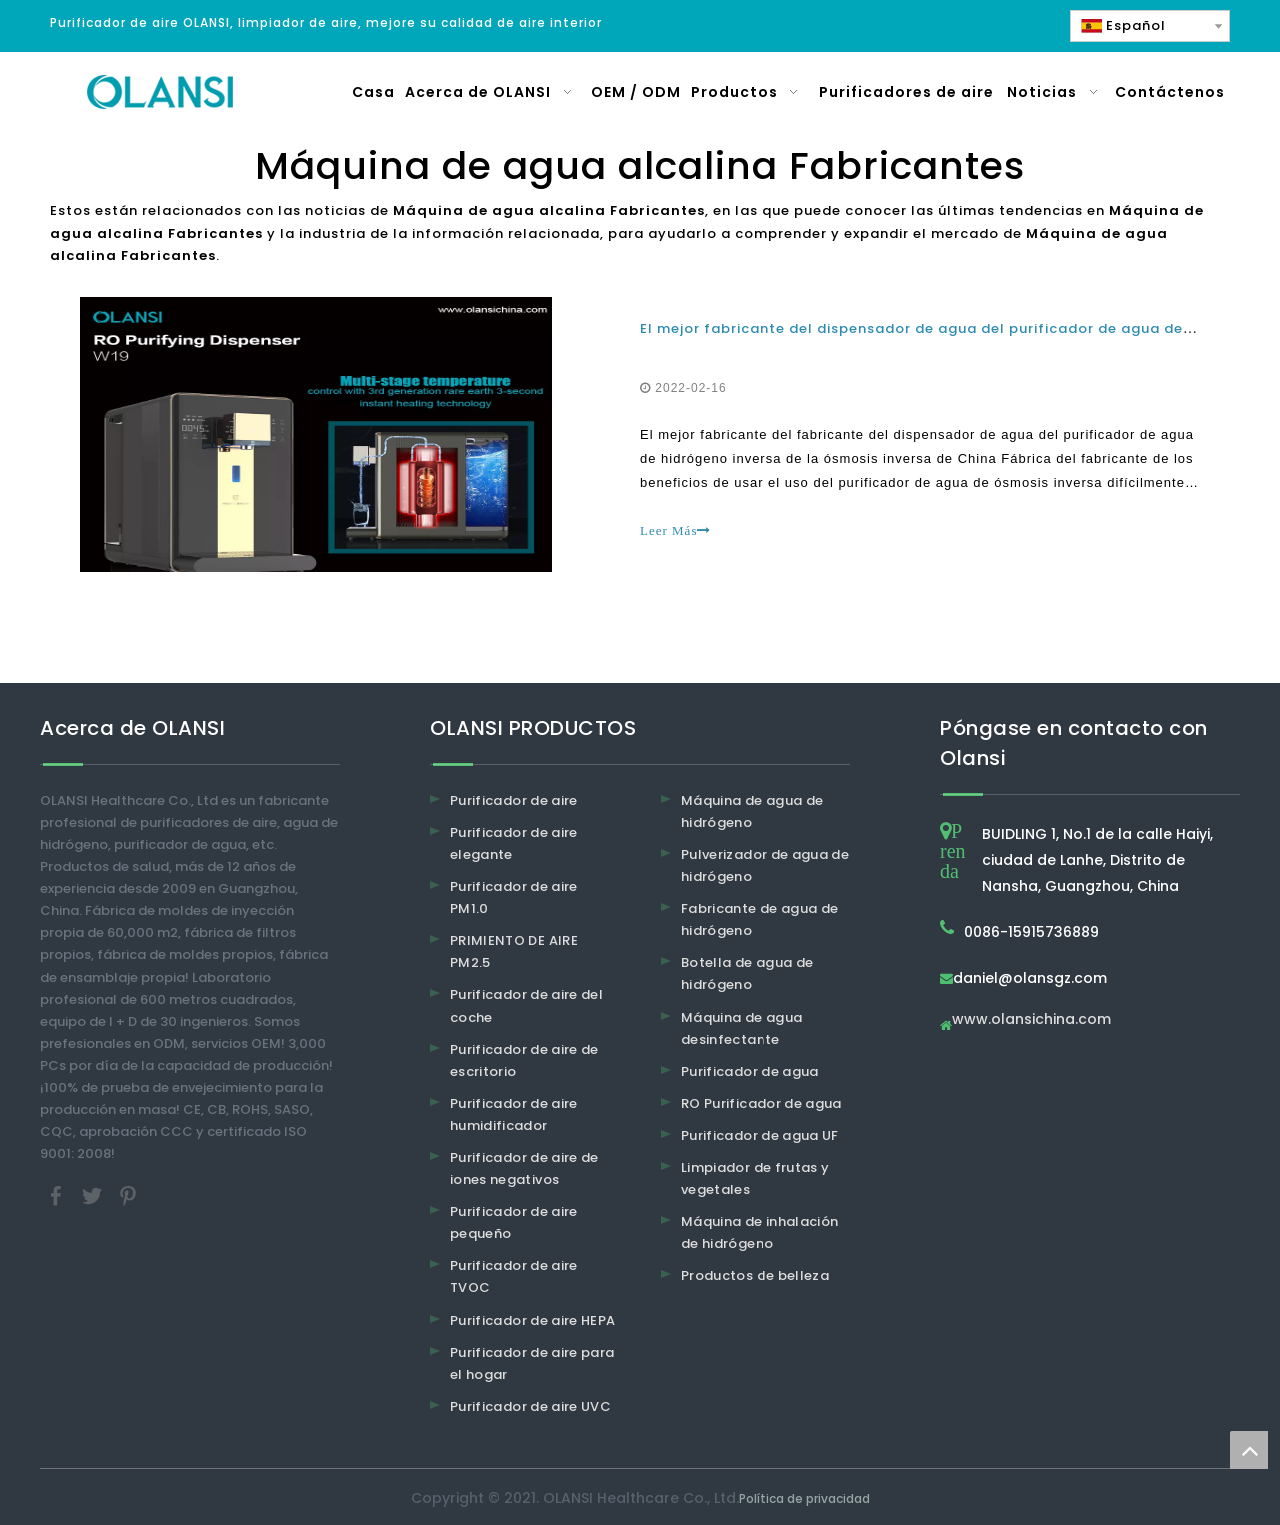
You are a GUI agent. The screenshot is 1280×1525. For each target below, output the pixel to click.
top (1249, 1450)
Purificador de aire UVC (530, 1406)
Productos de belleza (755, 1275)
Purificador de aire (514, 800)
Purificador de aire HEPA (532, 1320)
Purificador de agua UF (760, 1135)
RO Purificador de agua (761, 1103)
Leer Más (675, 530)
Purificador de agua (750, 1071)
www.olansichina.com (1031, 1020)
